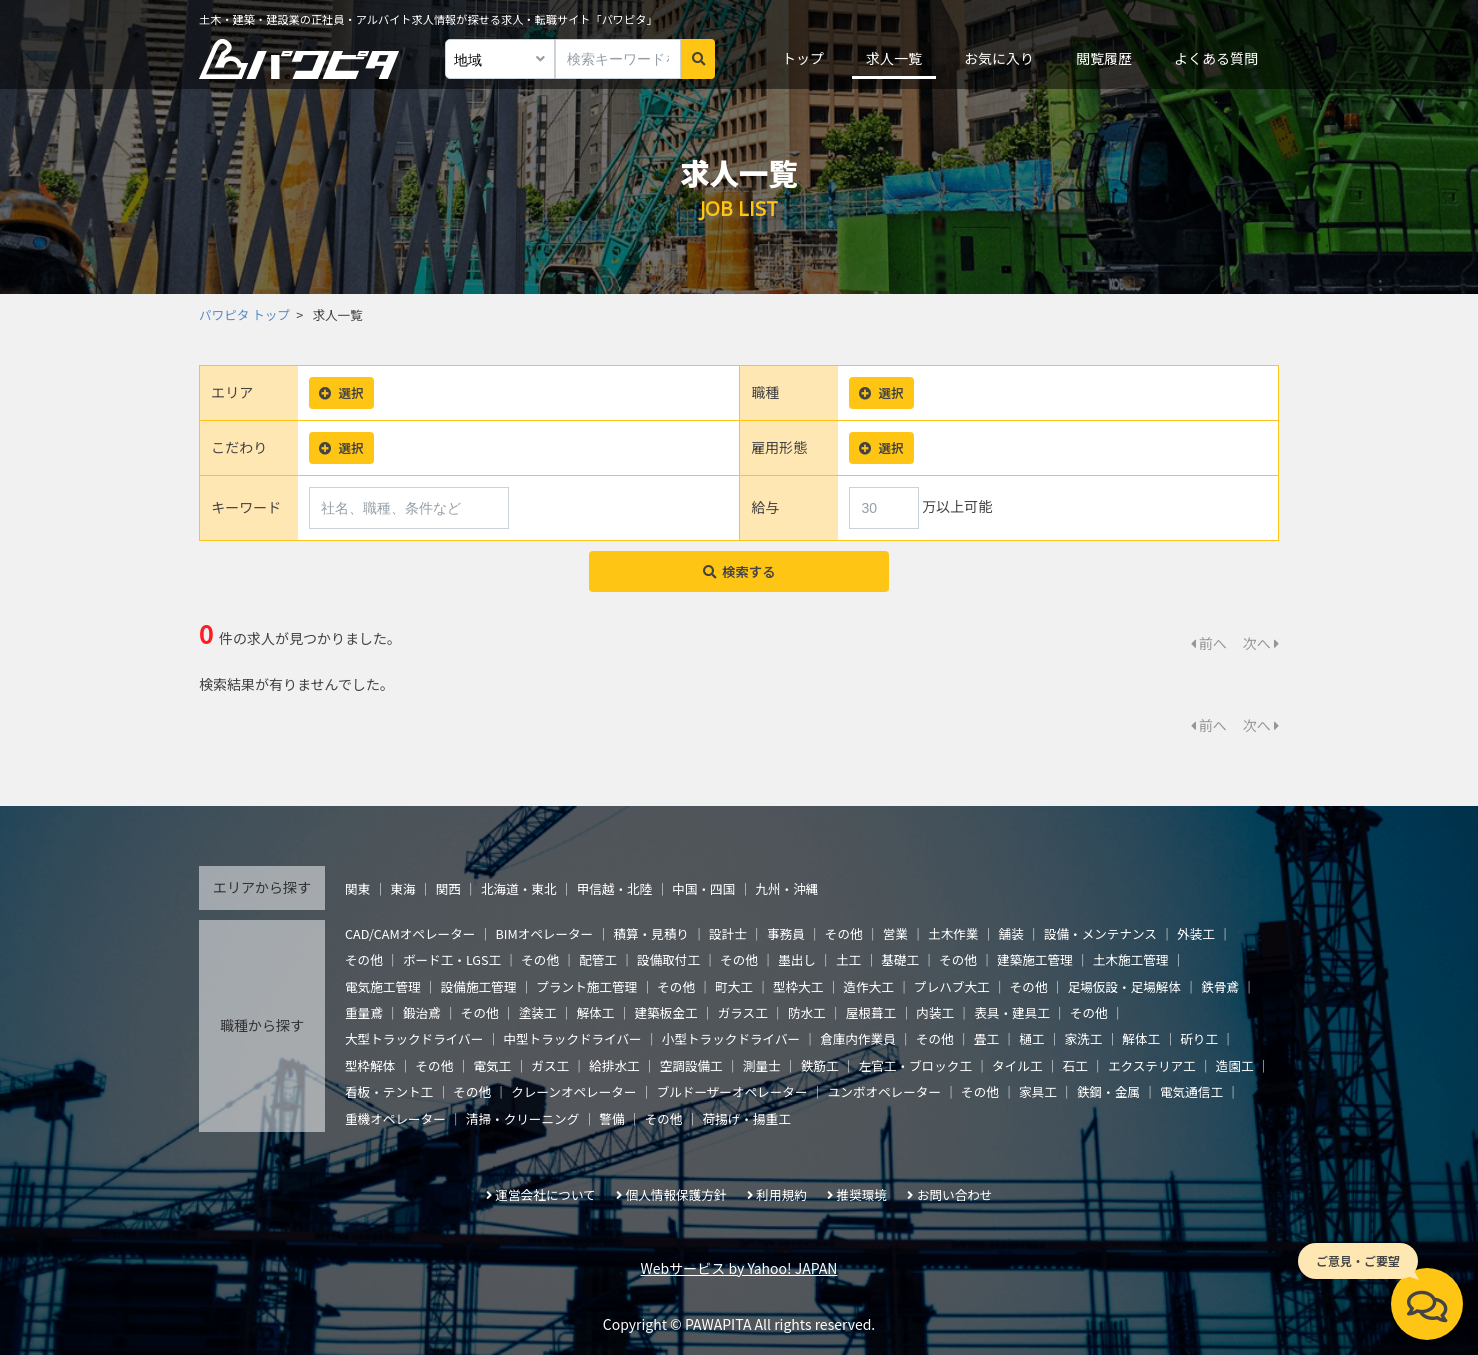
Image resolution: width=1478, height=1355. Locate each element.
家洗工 (1083, 1038)
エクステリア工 (1152, 1065)
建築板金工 (666, 1012)
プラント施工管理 (586, 986)
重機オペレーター (395, 1118)
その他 (844, 933)
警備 (611, 1118)
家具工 (1038, 1091)
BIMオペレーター (544, 933)
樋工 (1031, 1038)
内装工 (935, 1012)
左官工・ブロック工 (915, 1065)
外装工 (1196, 933)
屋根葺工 (871, 1012)
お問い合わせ (955, 1194)
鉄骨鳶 (1220, 986)
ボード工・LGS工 (452, 959)
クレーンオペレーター (573, 1091)
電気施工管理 (383, 986)
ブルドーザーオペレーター (732, 1091)
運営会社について (545, 1194)
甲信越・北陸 (615, 888)
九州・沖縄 (786, 888)
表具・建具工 (1012, 1012)
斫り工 (1199, 1038)
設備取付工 (668, 959)
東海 (402, 888)
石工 (1075, 1065)
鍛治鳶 (422, 1012)
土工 (848, 959)
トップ (803, 58)
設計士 (728, 933)
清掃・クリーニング (522, 1118)
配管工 (598, 959)
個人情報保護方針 (676, 1194)
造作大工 (869, 986)
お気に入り (999, 58)
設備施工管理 (479, 986)
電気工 (492, 1065)
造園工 (1235, 1065)
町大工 (734, 986)
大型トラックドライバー (414, 1038)
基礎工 (900, 959)
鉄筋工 (820, 1065)
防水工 (807, 1012)
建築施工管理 (1035, 959)
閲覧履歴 (1104, 58)
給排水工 (614, 1065)
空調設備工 (691, 1065)
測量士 (762, 1065)
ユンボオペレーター (884, 1091)
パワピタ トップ (244, 314)
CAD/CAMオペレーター (410, 933)
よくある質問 (1216, 58)
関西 (448, 888)
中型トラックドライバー (572, 1038)
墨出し (797, 959)
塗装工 (538, 1012)
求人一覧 (894, 58)
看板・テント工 (389, 1091)
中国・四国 (703, 888)
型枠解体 (370, 1065)
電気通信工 (1191, 1091)
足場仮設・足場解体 (1124, 986)
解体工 (596, 1012)
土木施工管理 (1131, 959)
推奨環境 (862, 1194)
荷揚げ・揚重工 (747, 1118)
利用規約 (781, 1194)
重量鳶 (364, 1012)
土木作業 (953, 933)
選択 (341, 392)
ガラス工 (743, 1012)
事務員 (786, 933)
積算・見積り (651, 933)
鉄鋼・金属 (1108, 1091)
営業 (895, 933)
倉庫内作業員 (858, 1038)
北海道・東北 (519, 888)
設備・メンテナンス (1100, 933)
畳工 (986, 1038)
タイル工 (1017, 1065)
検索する (739, 571)
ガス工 (550, 1065)
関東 (357, 888)
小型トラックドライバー (731, 1038)
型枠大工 (798, 986)
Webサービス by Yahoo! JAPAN (739, 1268)
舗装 (1011, 933)
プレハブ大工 (952, 986)
